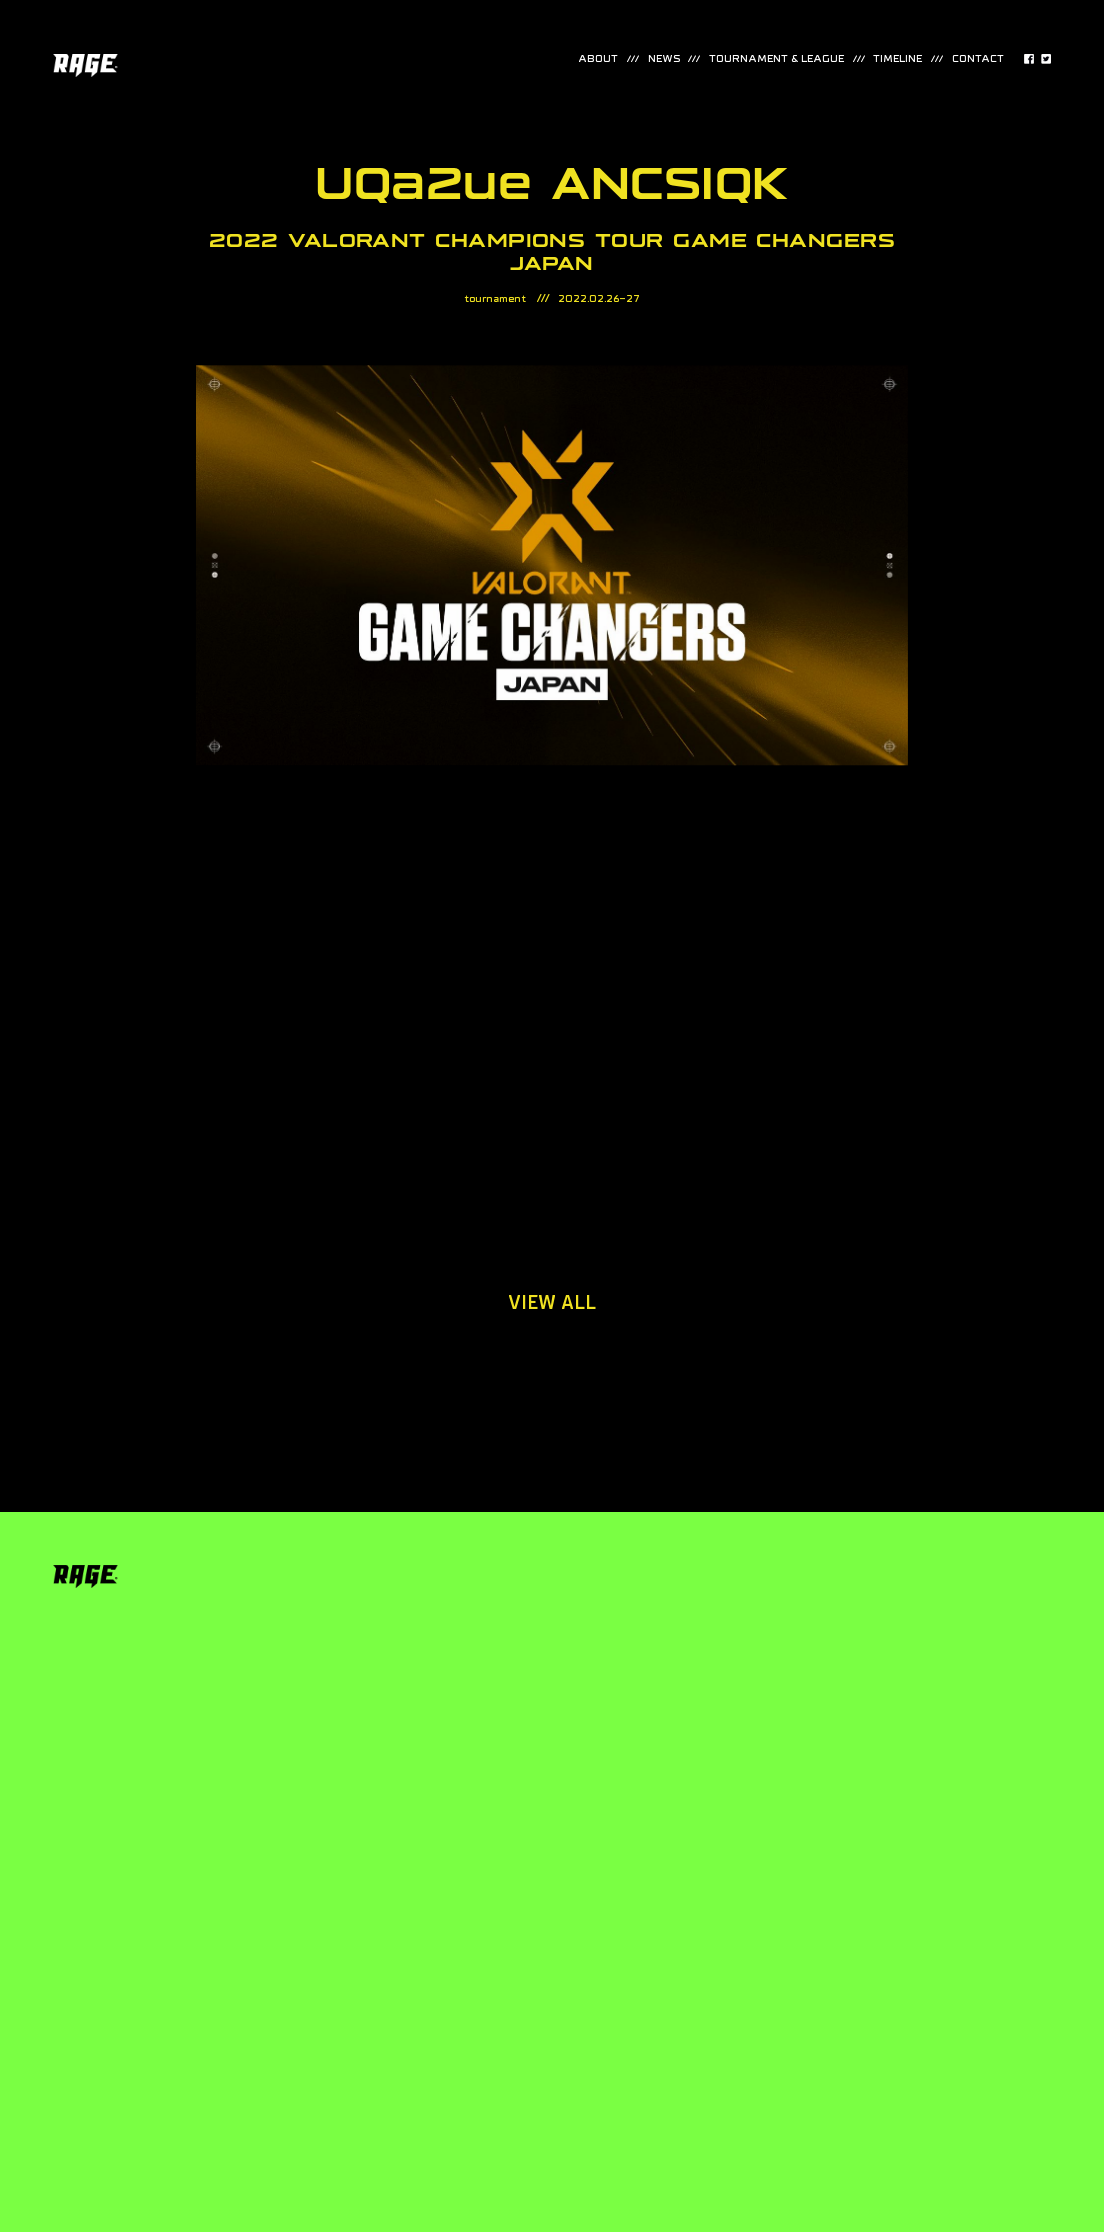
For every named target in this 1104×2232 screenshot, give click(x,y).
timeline (897, 59)
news (664, 59)
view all (552, 1303)
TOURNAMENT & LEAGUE (776, 59)
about (598, 59)
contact (978, 59)
